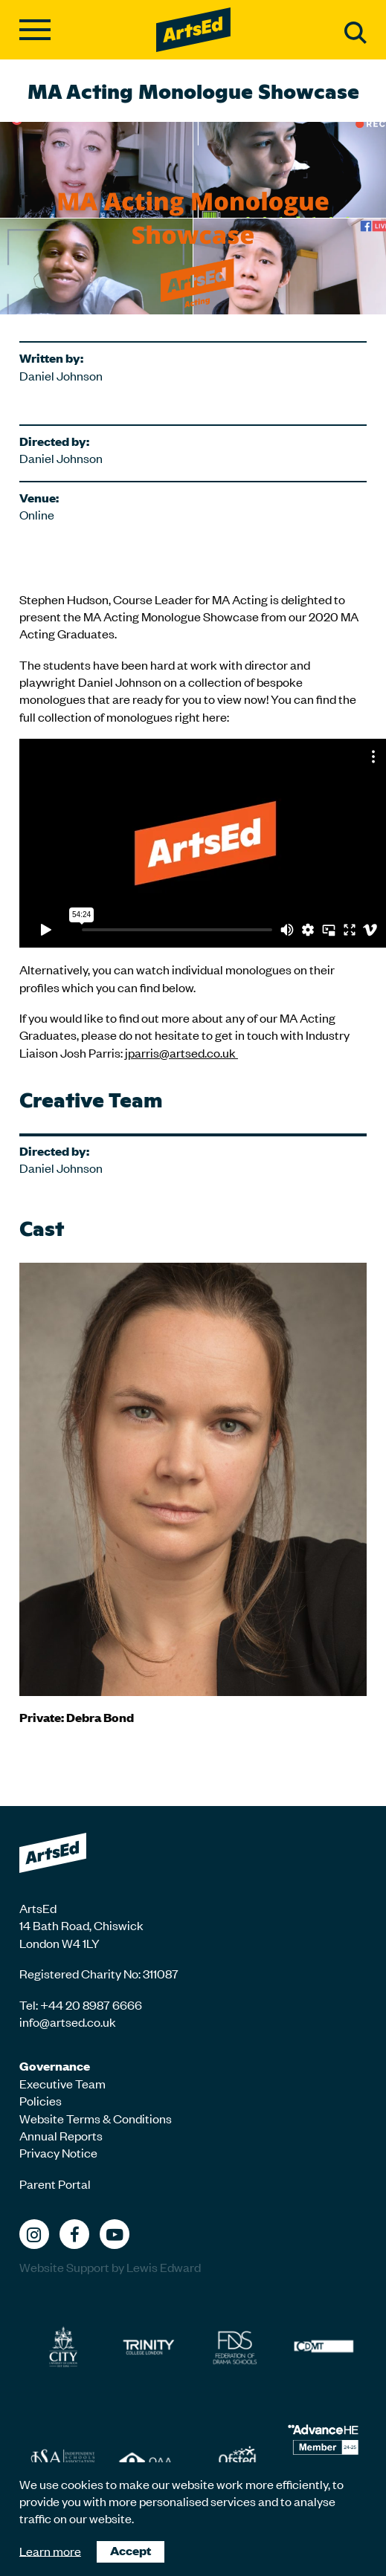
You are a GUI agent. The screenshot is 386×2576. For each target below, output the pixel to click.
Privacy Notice (58, 2152)
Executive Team (62, 2083)
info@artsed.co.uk (67, 2021)
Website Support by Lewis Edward (110, 2267)
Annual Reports (61, 2135)
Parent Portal (55, 2183)
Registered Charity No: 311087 (98, 1973)
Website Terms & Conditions (95, 2118)
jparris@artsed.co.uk (180, 1052)
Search (355, 33)
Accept (130, 2550)
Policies (40, 2100)
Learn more (50, 2550)
